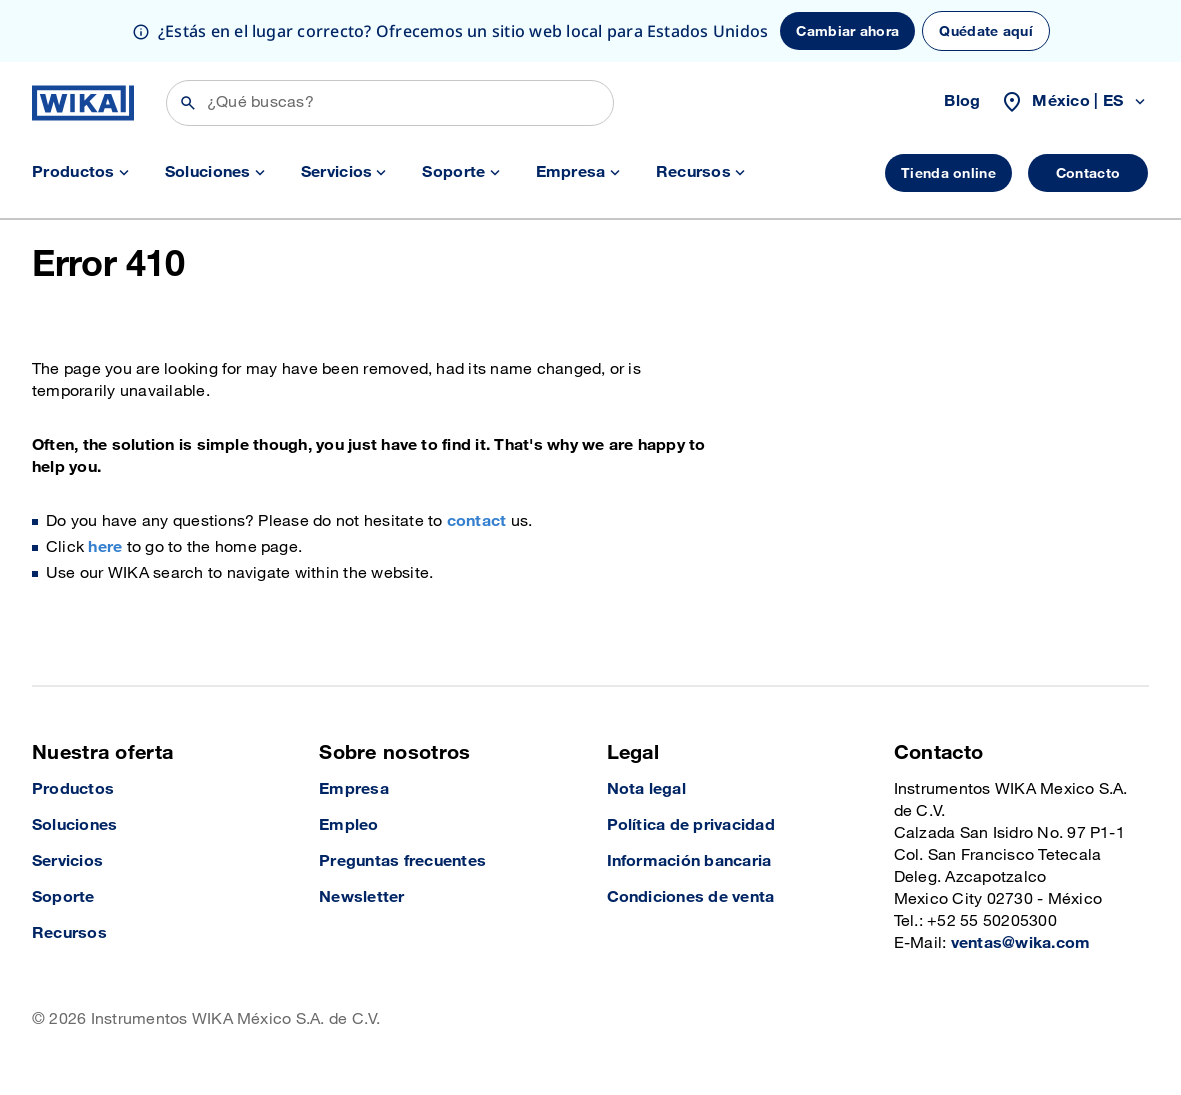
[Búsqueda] (390, 103)
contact (477, 521)
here (105, 547)
